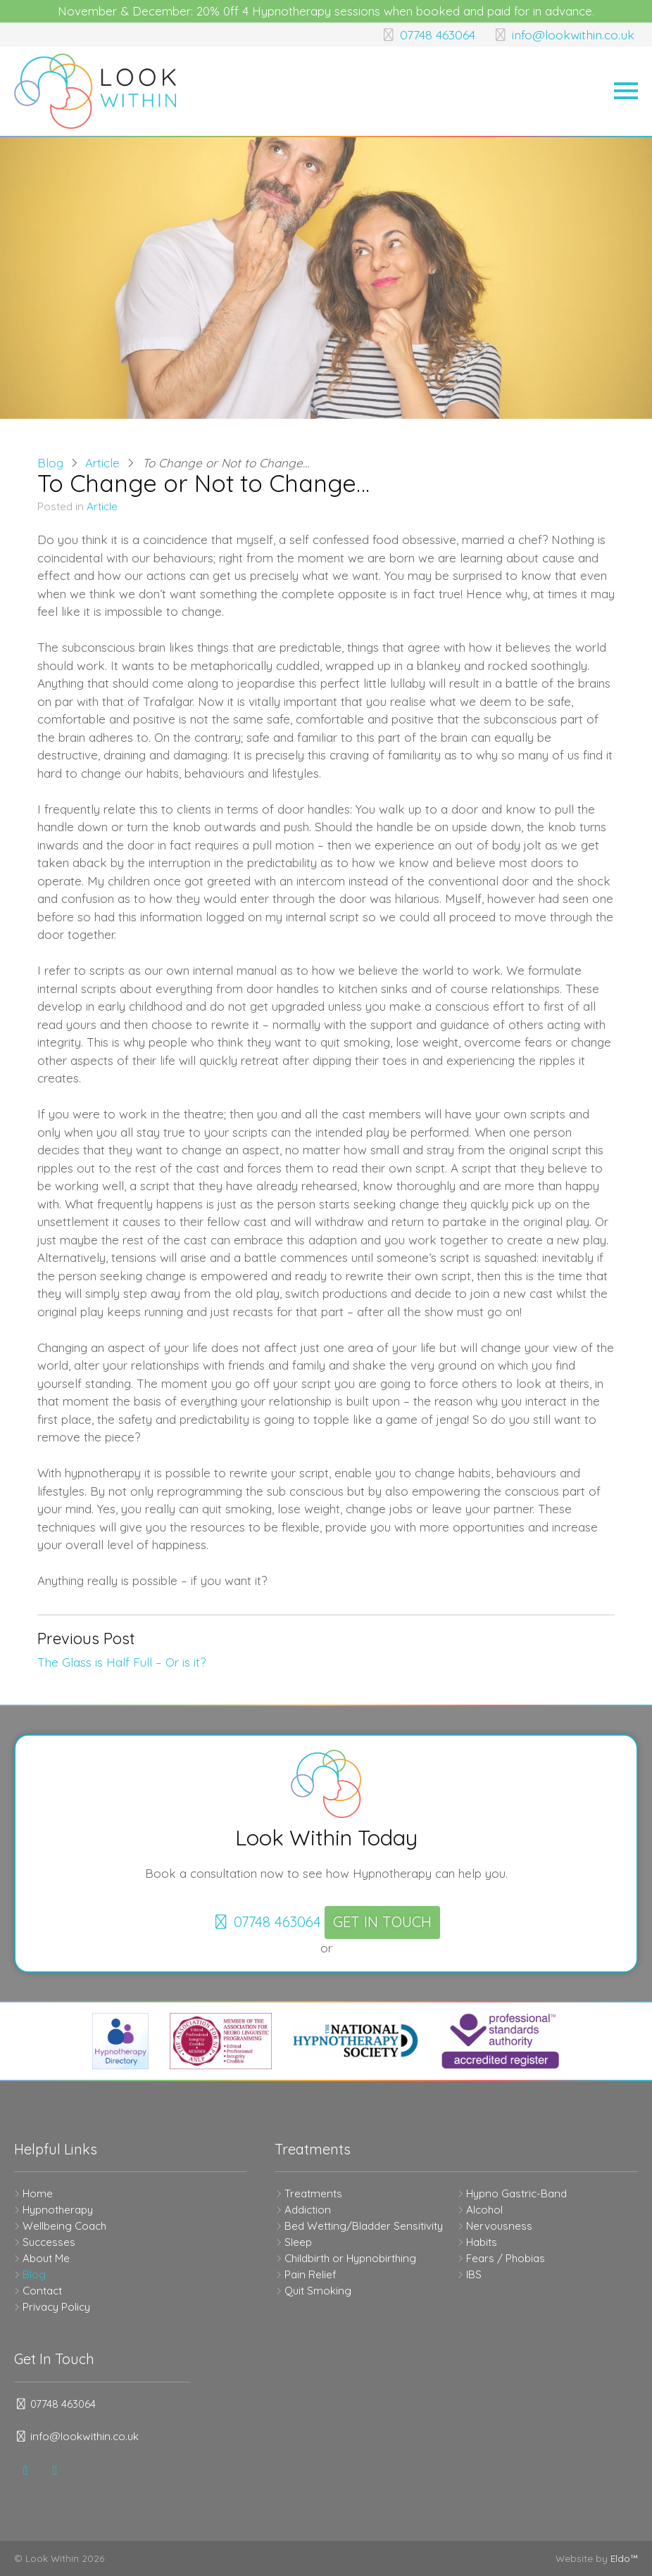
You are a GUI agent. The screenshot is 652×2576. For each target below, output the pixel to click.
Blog (50, 462)
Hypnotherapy (58, 2209)
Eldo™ (624, 2558)
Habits (481, 2242)
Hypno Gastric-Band (516, 2193)
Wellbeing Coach (64, 2226)
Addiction (307, 2209)
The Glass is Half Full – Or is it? (121, 1662)
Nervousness (499, 2226)
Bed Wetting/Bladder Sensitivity (363, 2226)
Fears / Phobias (505, 2258)
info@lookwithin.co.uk (560, 34)
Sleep (298, 2242)
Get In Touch (382, 1922)
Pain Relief (310, 2274)
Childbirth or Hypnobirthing (350, 2258)
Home (38, 2193)
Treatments (313, 2193)
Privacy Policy (56, 2306)
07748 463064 (418, 34)
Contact (42, 2290)
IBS (474, 2274)
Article (102, 462)
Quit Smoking (317, 2290)
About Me (46, 2258)
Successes (49, 2242)
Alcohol (484, 2209)
